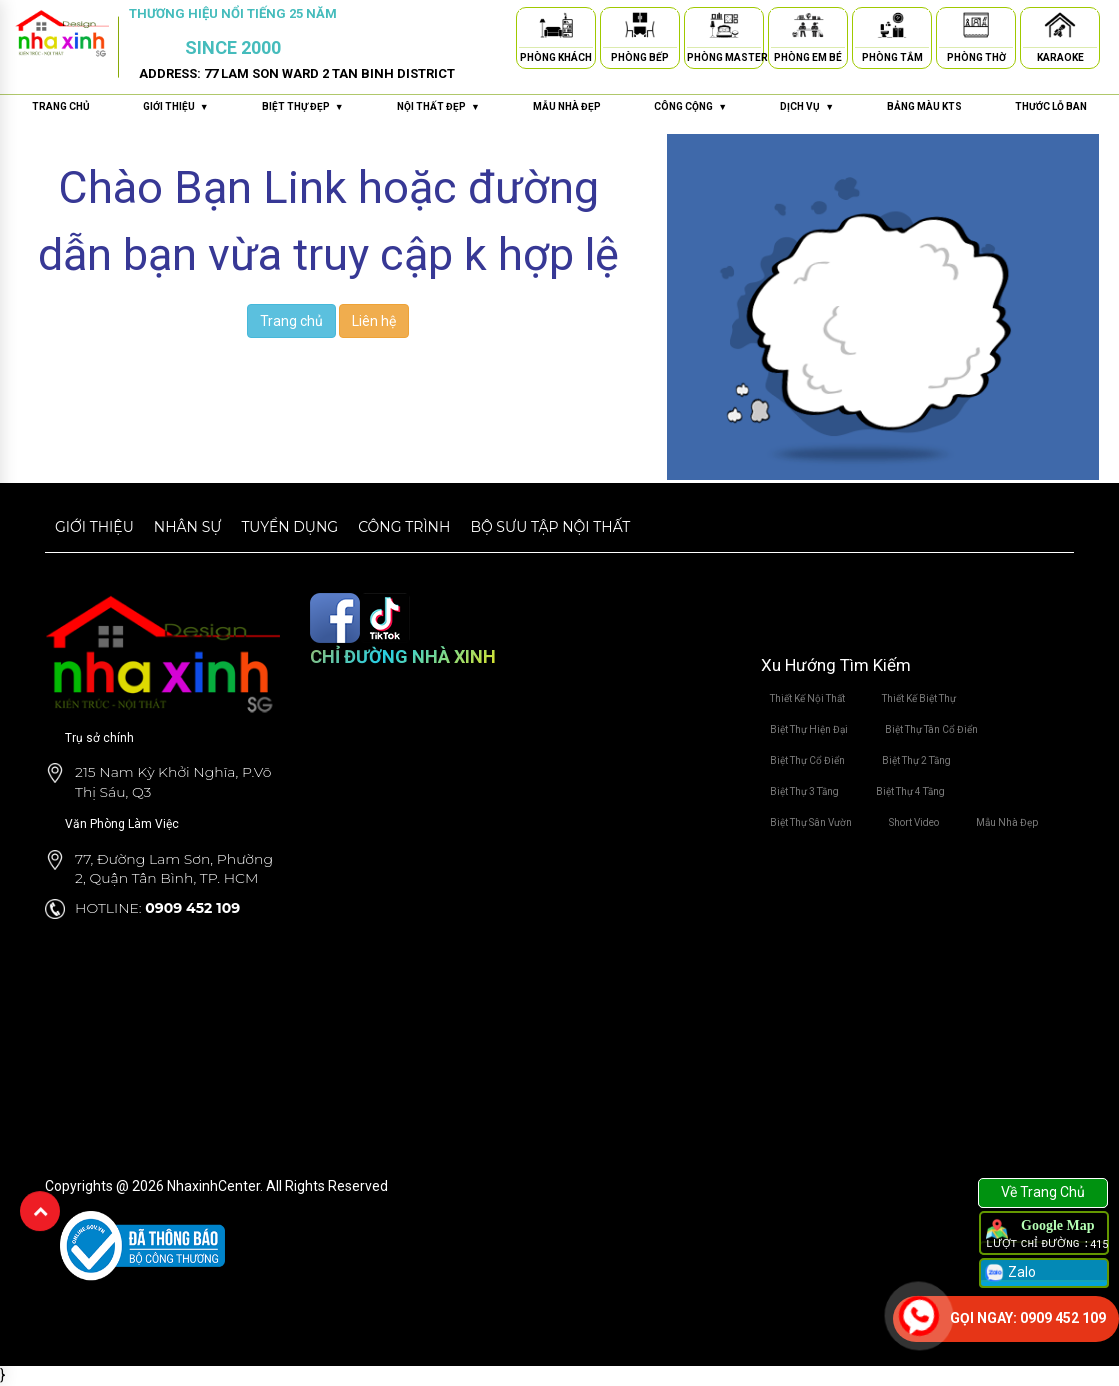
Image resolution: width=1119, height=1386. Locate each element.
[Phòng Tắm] (892, 28)
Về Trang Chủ (1043, 1192)
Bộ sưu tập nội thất (550, 527)
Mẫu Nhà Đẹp (1007, 822)
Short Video (914, 822)
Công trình (404, 527)
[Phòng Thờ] (976, 28)
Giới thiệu (94, 527)
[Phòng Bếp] (640, 28)
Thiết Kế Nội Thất (807, 698)
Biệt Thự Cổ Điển (807, 760)
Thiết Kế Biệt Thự (919, 698)
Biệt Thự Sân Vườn (811, 822)
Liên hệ (374, 321)
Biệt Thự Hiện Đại (809, 729)
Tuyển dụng (289, 527)
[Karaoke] (1060, 28)
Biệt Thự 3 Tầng (804, 791)
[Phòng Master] (724, 28)
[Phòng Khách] (556, 28)
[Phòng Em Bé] (808, 28)
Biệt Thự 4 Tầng (910, 791)
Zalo (1009, 1273)
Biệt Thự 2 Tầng (916, 760)
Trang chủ (61, 106)
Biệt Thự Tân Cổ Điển (931, 729)
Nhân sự (188, 527)
